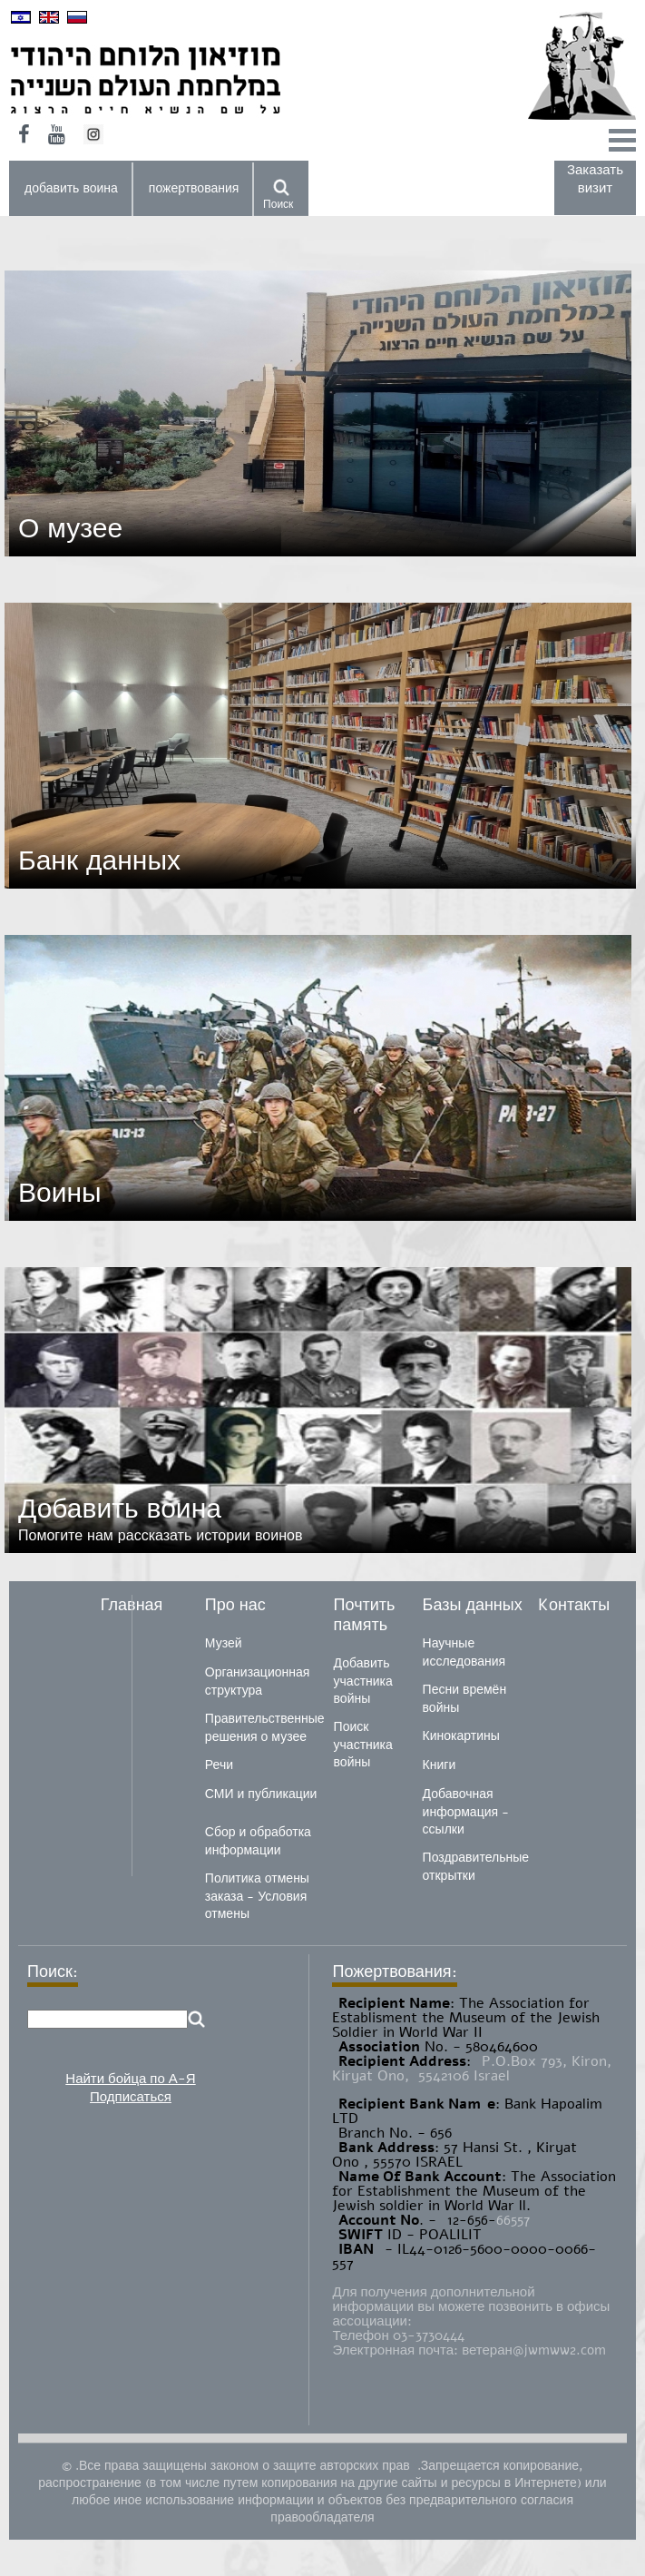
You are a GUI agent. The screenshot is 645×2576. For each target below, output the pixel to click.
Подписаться (130, 2097)
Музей (223, 1643)
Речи (219, 1765)
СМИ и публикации (261, 1794)
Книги (439, 1765)
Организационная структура (257, 1681)
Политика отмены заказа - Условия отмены (257, 1896)
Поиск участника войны (363, 1744)
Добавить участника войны (363, 1681)
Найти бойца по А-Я (130, 2079)
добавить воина (71, 188)
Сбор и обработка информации (258, 1841)
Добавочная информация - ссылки (466, 1811)
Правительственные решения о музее (265, 1727)
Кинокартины (461, 1736)
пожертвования (194, 188)
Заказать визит (595, 179)
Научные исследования (464, 1652)
